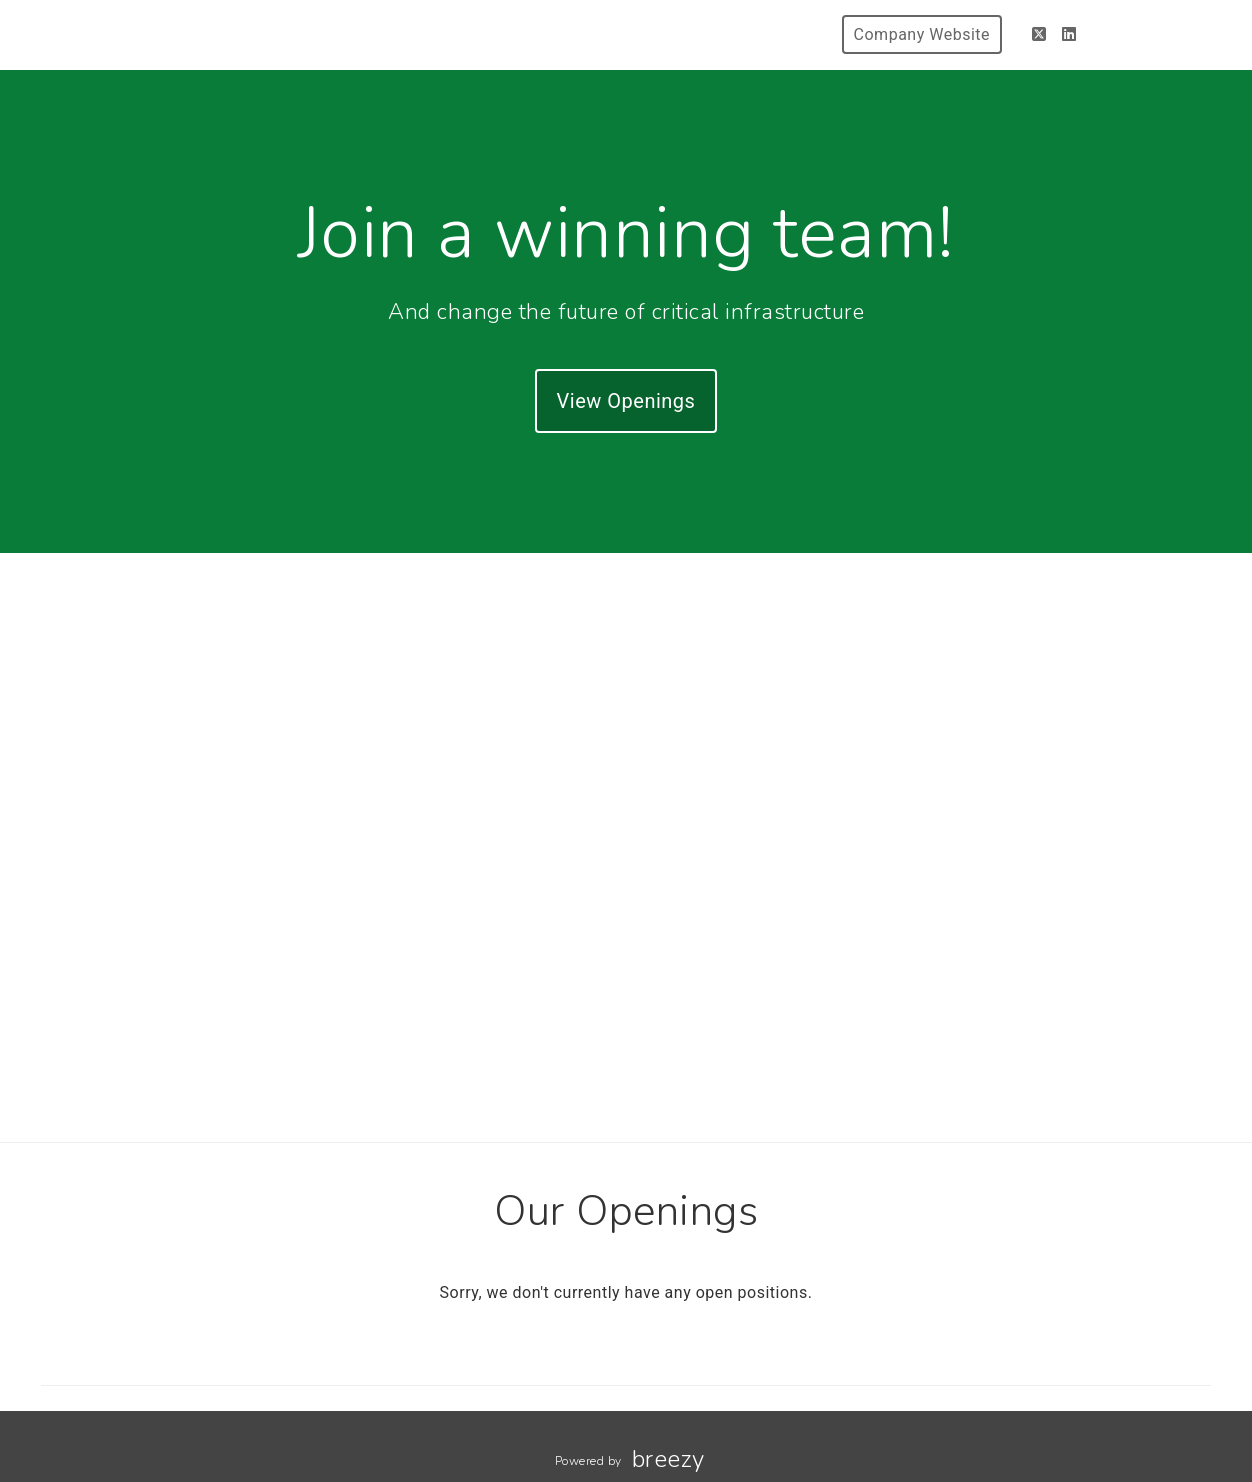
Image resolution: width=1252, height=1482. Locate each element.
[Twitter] (1039, 34)
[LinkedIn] (1069, 34)
